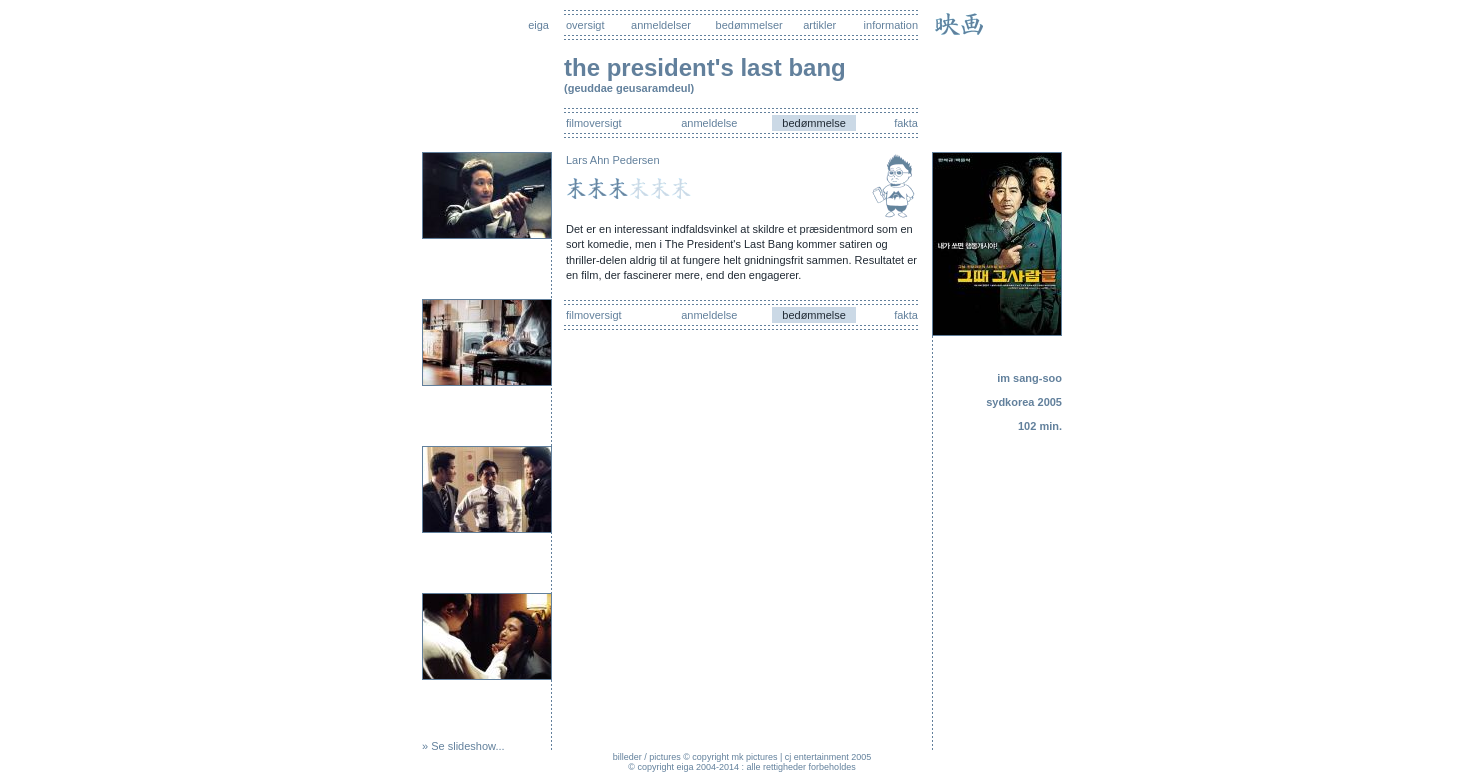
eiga (538, 25)
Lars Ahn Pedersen (613, 160)
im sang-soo (1029, 378)
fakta (906, 123)
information (891, 25)
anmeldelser (661, 25)
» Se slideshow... (463, 746)
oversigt (585, 25)
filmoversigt (594, 123)
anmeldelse (709, 123)
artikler (819, 25)
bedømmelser (749, 25)
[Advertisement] (1002, 600)
